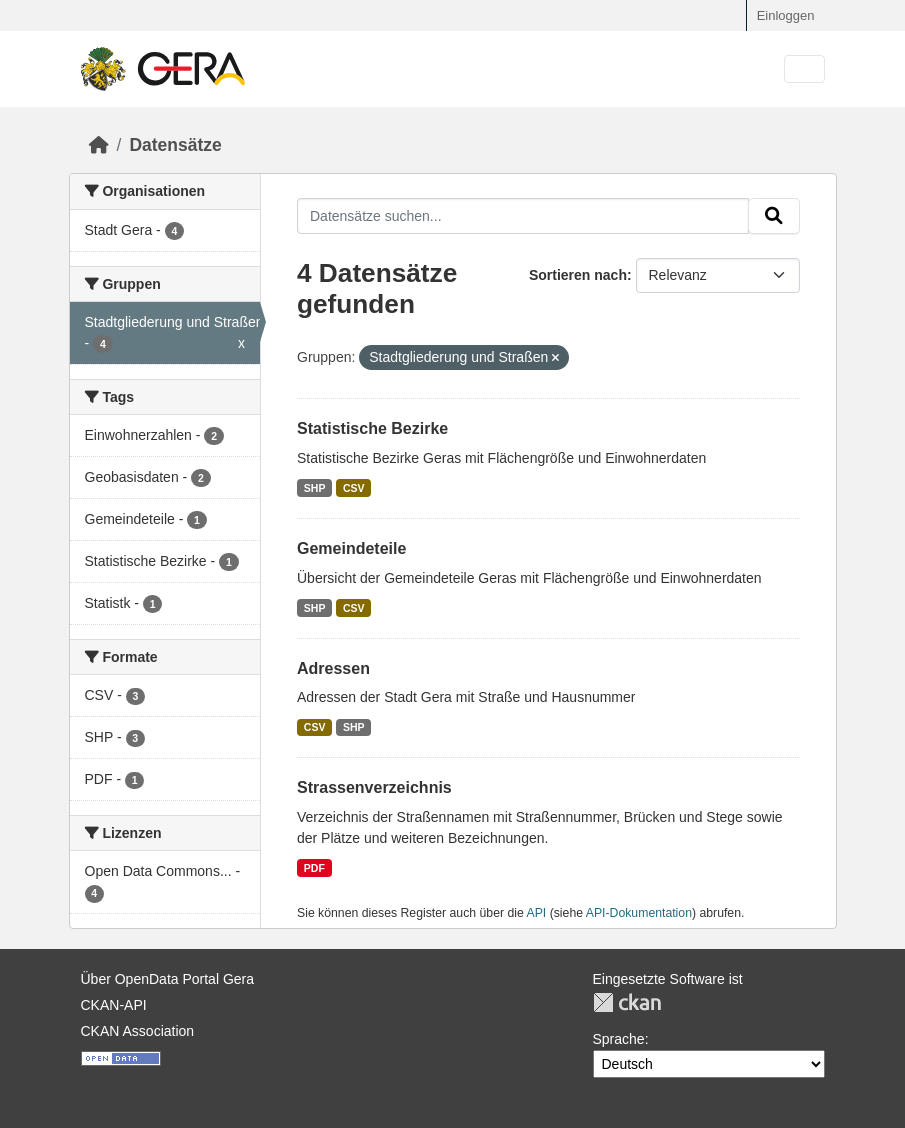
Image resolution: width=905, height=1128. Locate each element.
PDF (314, 868)
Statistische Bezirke (372, 428)
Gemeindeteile (351, 548)
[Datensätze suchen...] (523, 216)
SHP (315, 488)
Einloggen (786, 15)
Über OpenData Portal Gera (168, 979)
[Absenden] (774, 216)
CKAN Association (138, 1031)
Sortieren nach (578, 275)
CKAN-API (114, 1005)
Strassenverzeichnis (374, 787)
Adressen (333, 668)
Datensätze (175, 145)
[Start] (99, 145)
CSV (354, 488)
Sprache (619, 1039)
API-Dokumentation (639, 913)
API (537, 913)
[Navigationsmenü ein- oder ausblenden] (804, 69)
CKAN (627, 1002)
